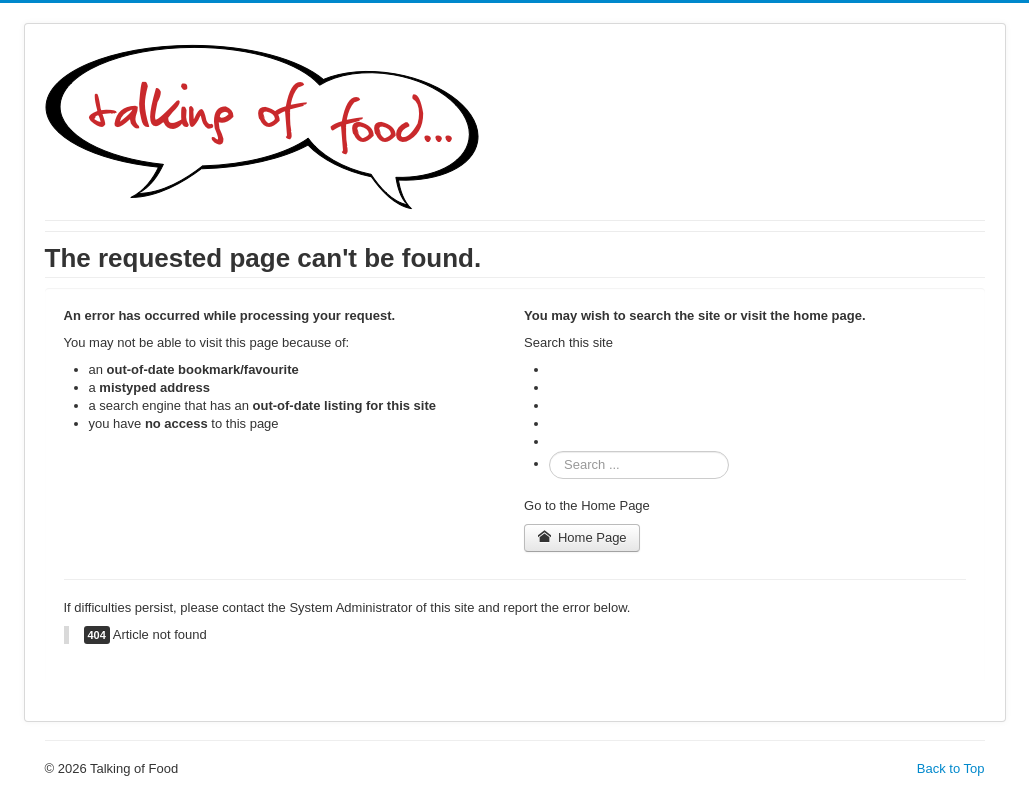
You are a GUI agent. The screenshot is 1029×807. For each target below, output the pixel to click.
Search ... (549, 451)
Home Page (582, 537)
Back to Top (951, 768)
